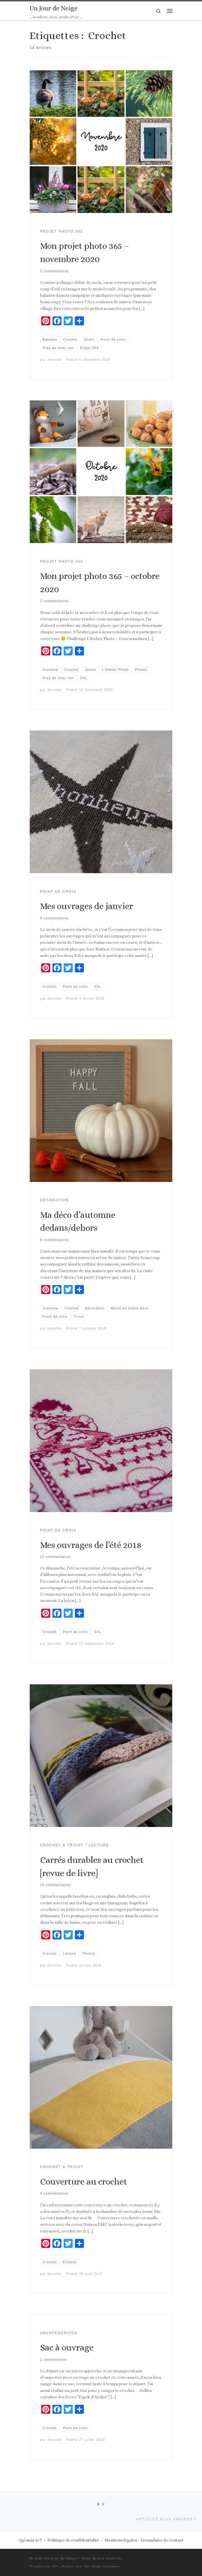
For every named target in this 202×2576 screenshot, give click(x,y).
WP (55, 2566)
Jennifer (54, 360)
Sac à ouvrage (66, 2347)
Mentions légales (121, 2540)
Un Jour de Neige (60, 2558)
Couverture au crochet (83, 2182)
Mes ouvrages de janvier (86, 906)
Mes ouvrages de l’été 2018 (90, 1545)
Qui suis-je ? (30, 2540)
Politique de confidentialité (73, 2540)
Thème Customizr (105, 2566)
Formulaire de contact (162, 2540)
